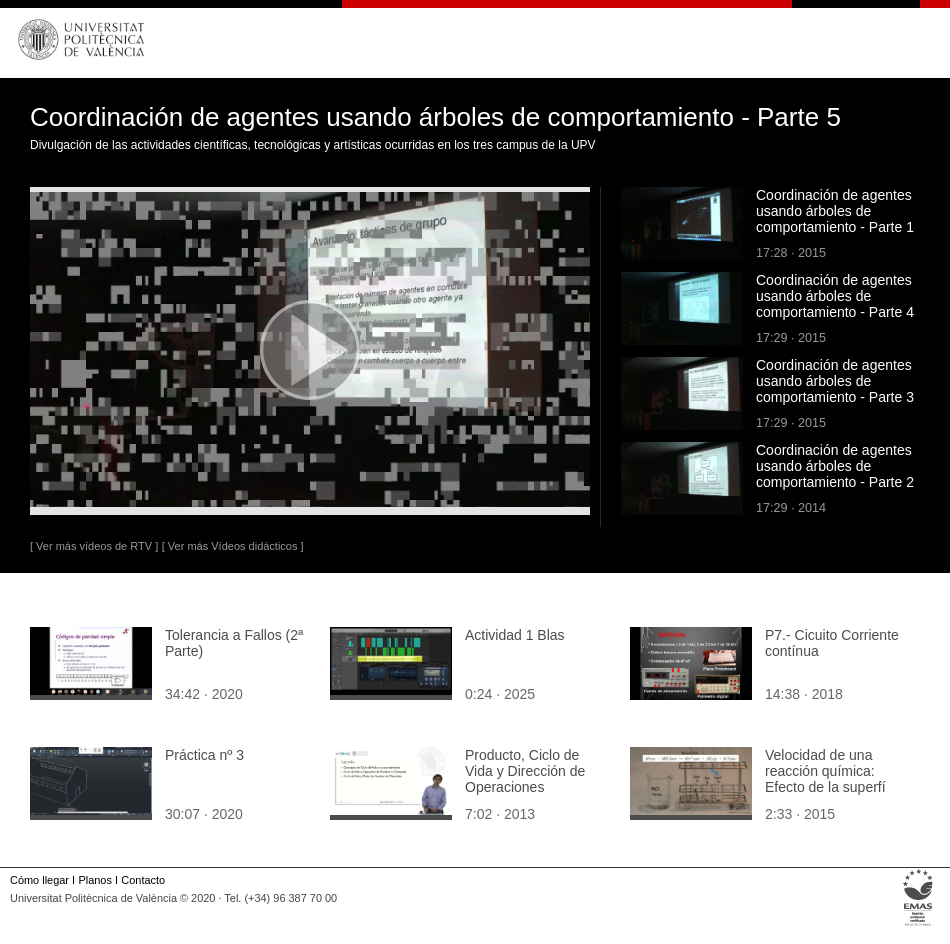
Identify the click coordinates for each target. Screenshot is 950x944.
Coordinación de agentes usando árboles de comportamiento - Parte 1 (835, 211)
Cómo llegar (39, 880)
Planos (94, 880)
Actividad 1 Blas (515, 635)
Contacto (143, 880)
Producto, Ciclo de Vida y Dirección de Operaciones (525, 771)
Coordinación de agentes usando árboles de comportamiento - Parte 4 (835, 296)
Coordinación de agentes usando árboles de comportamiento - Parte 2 (835, 466)
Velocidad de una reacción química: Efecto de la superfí (825, 771)
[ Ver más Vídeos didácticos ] (233, 546)
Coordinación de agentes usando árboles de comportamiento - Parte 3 (835, 381)
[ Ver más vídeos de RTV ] (94, 546)
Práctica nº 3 (204, 755)
